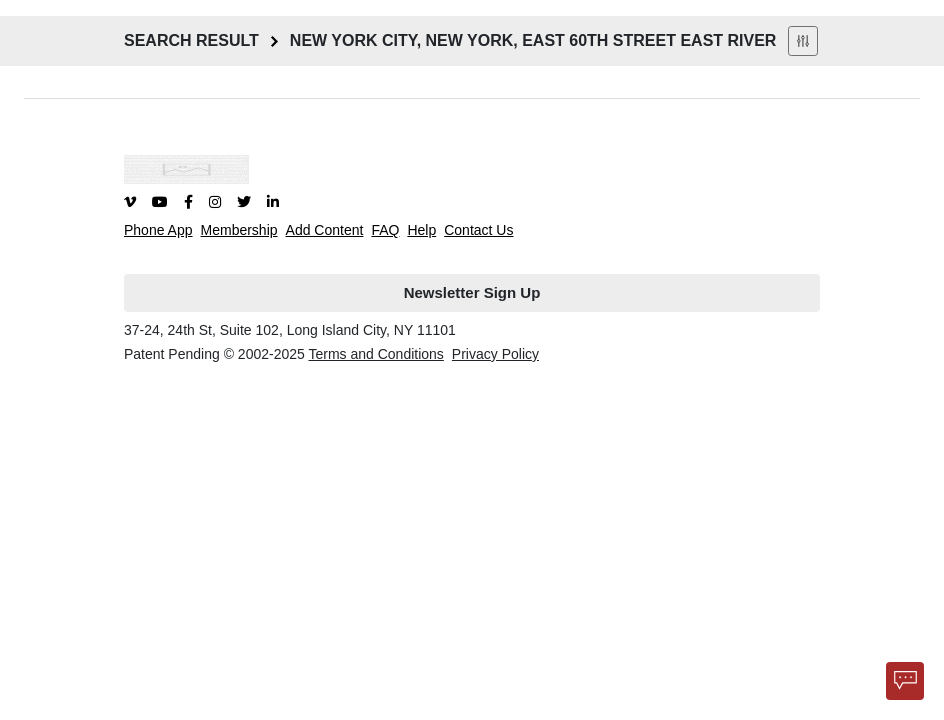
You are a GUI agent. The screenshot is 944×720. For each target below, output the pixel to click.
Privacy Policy (495, 354)
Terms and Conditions (375, 354)
